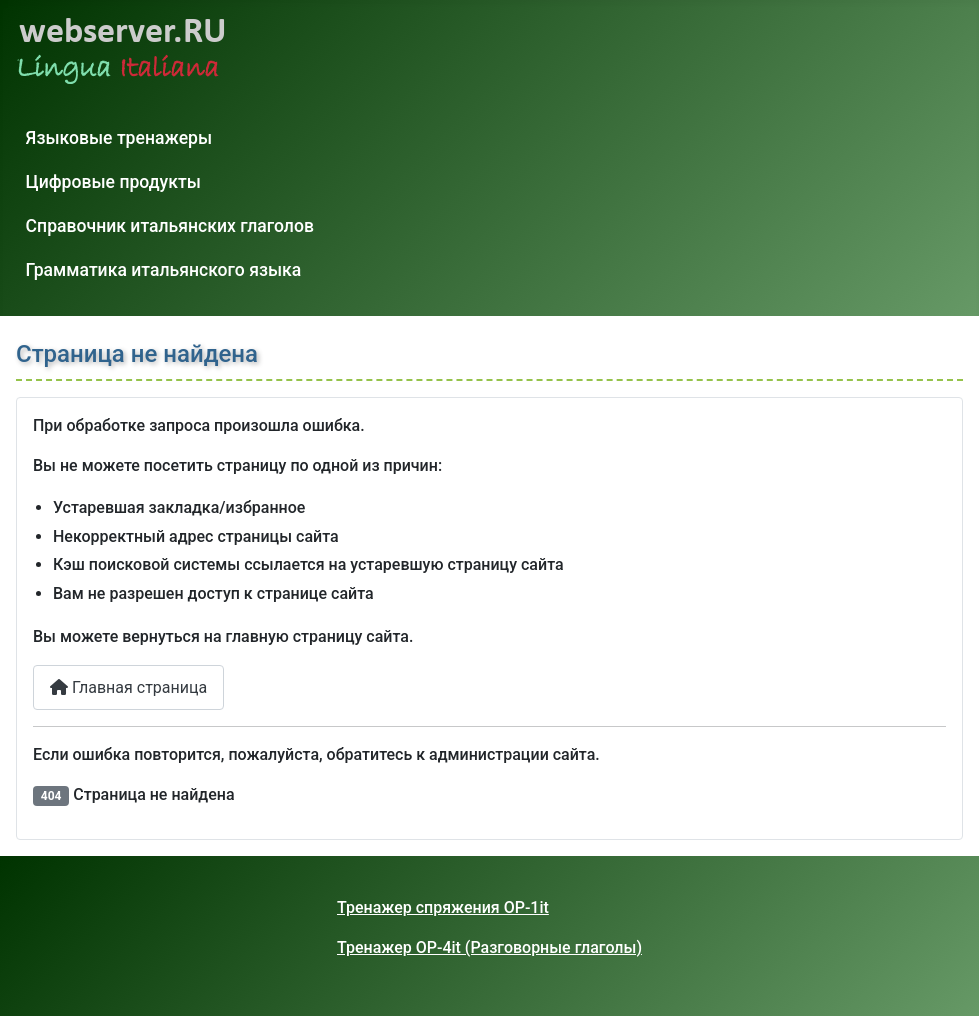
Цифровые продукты (113, 182)
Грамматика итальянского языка (164, 270)
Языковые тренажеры (119, 138)
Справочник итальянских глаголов (170, 226)
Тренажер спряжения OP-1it (443, 907)
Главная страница (128, 687)
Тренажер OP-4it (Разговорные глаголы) (489, 947)
